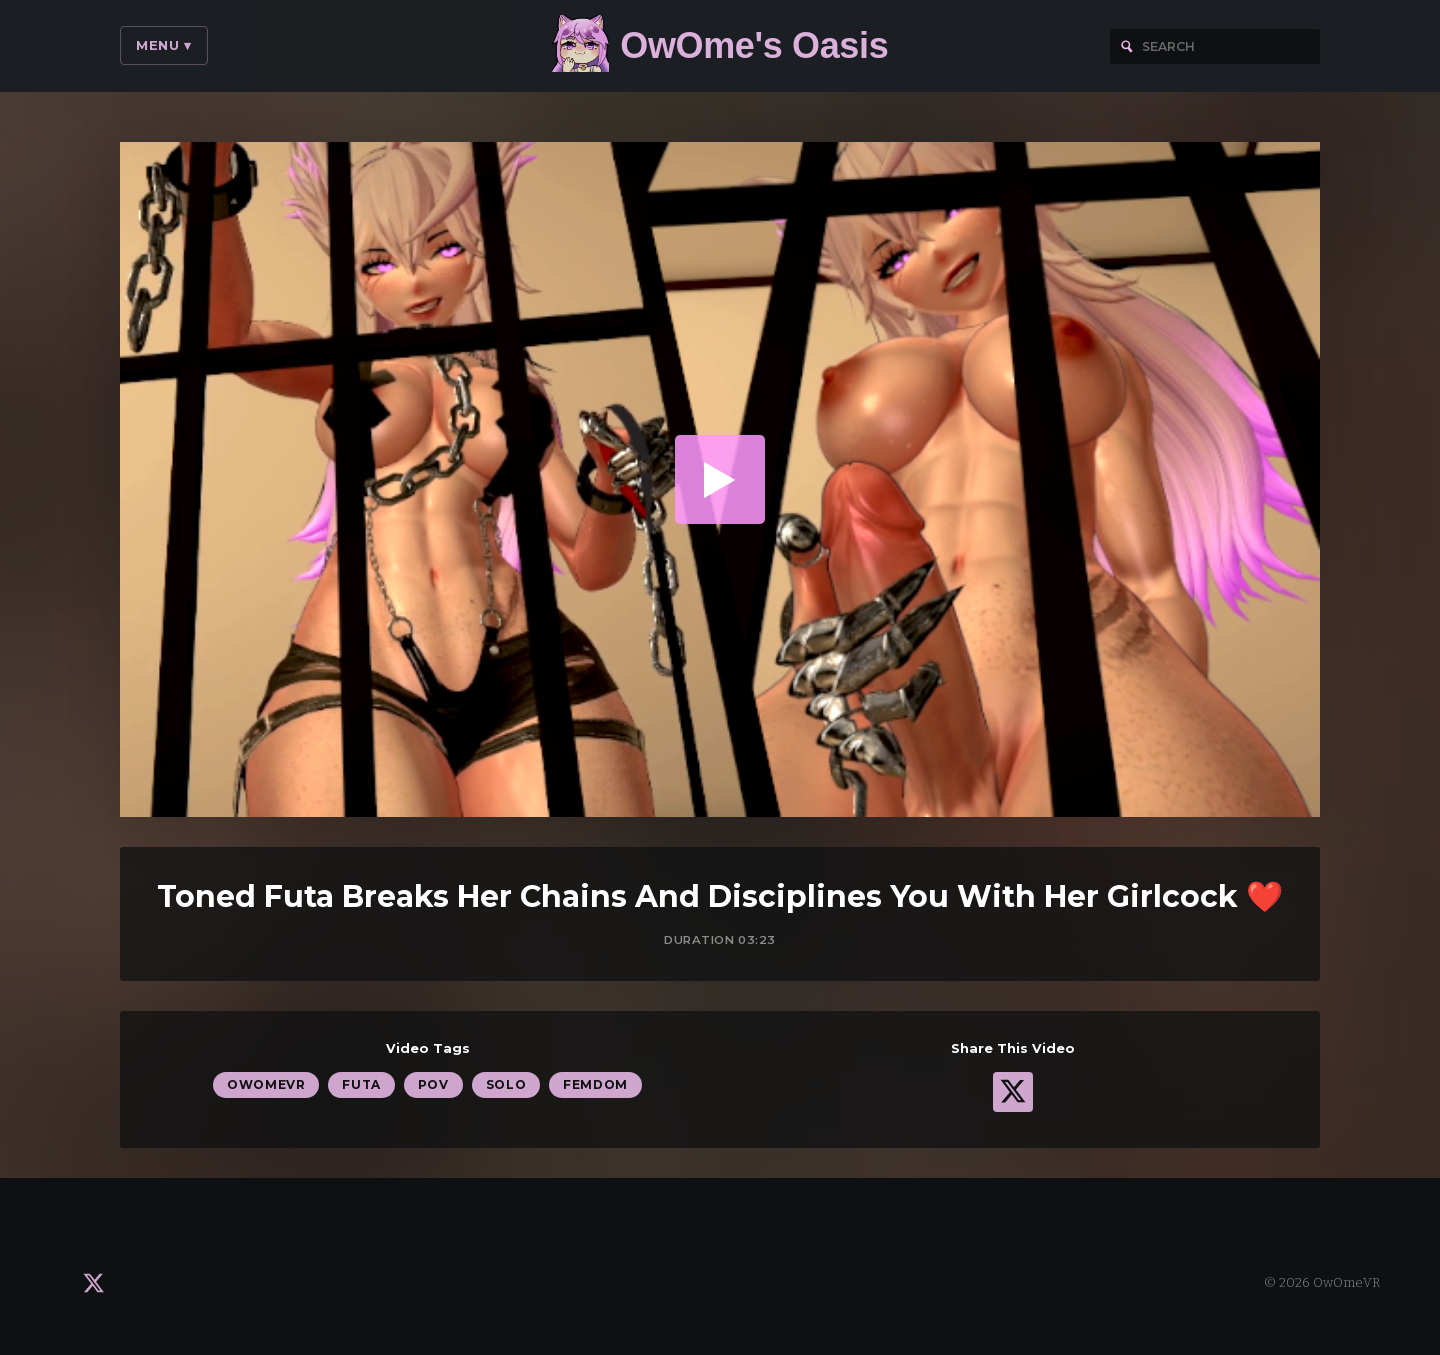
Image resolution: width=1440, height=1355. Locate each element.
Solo (506, 1087)
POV (433, 1087)
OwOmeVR (266, 1087)
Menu (164, 45)
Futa (361, 1087)
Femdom (595, 1087)
